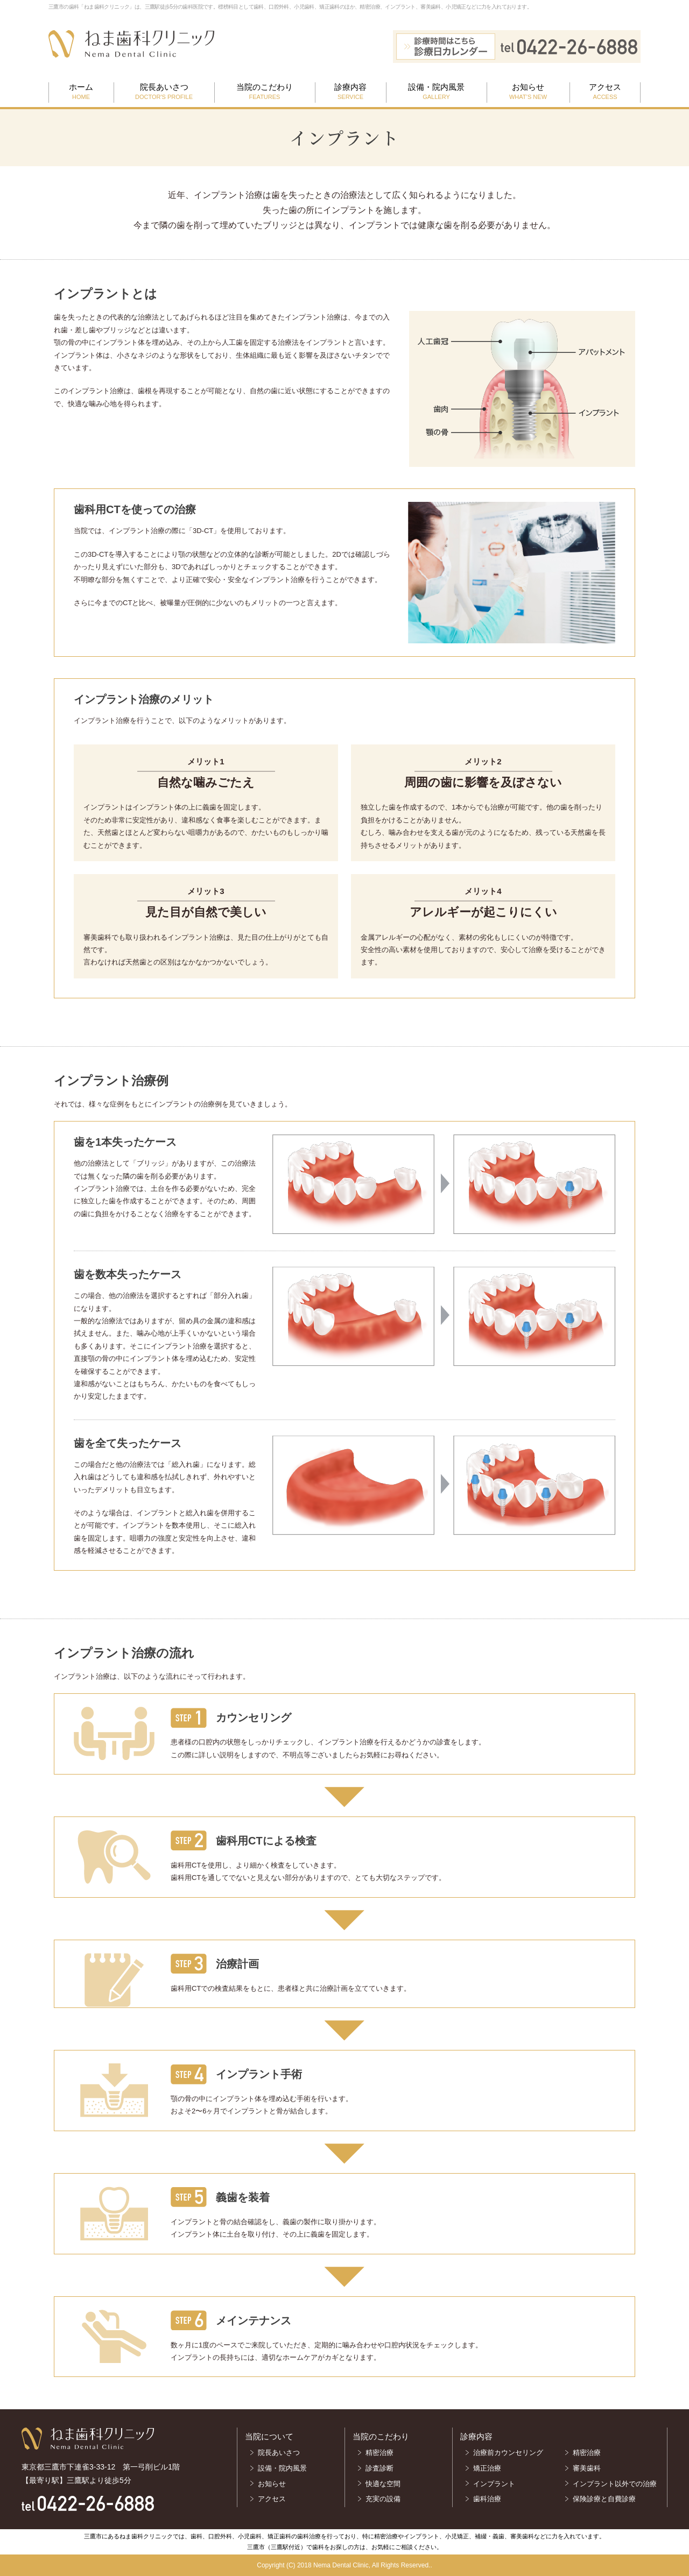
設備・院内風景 (436, 92)
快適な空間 (382, 2484)
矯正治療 (487, 2468)
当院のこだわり (264, 92)
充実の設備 (382, 2499)
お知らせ (528, 92)
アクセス (605, 92)
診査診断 (379, 2468)
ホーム (81, 92)
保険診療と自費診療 (608, 2499)
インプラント (494, 2484)
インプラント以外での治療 (615, 2484)
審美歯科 (587, 2468)
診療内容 (350, 92)
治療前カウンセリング (508, 2453)
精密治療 (379, 2453)
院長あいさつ (164, 92)
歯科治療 (487, 2499)
